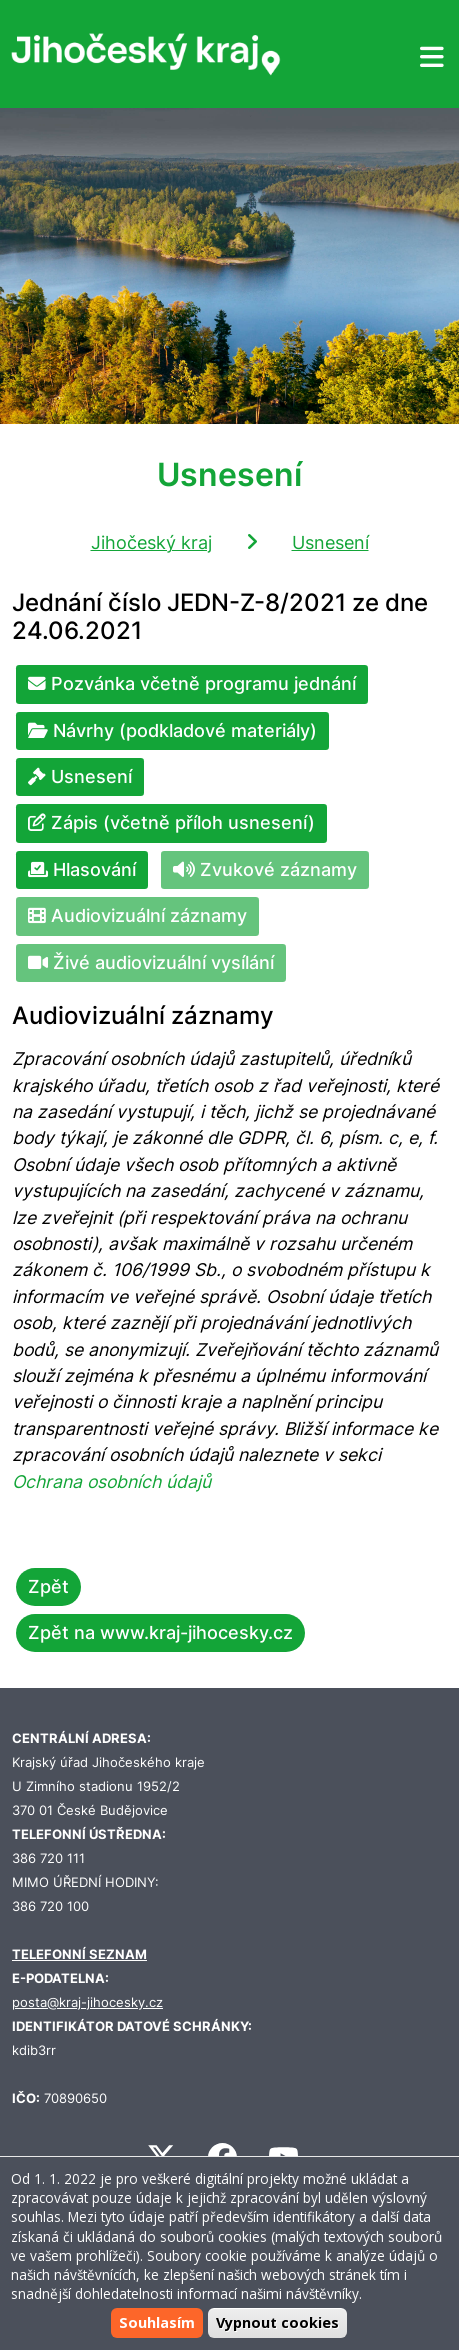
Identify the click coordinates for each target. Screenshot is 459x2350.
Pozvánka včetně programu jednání (192, 683)
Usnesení (330, 542)
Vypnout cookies (277, 2322)
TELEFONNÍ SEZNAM (79, 1954)
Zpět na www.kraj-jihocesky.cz (160, 1632)
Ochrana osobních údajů (111, 1481)
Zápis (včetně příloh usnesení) (171, 822)
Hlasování (82, 869)
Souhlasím (157, 2322)
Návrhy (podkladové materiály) (172, 730)
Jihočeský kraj (151, 542)
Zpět (48, 1586)
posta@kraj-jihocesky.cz (87, 2002)
